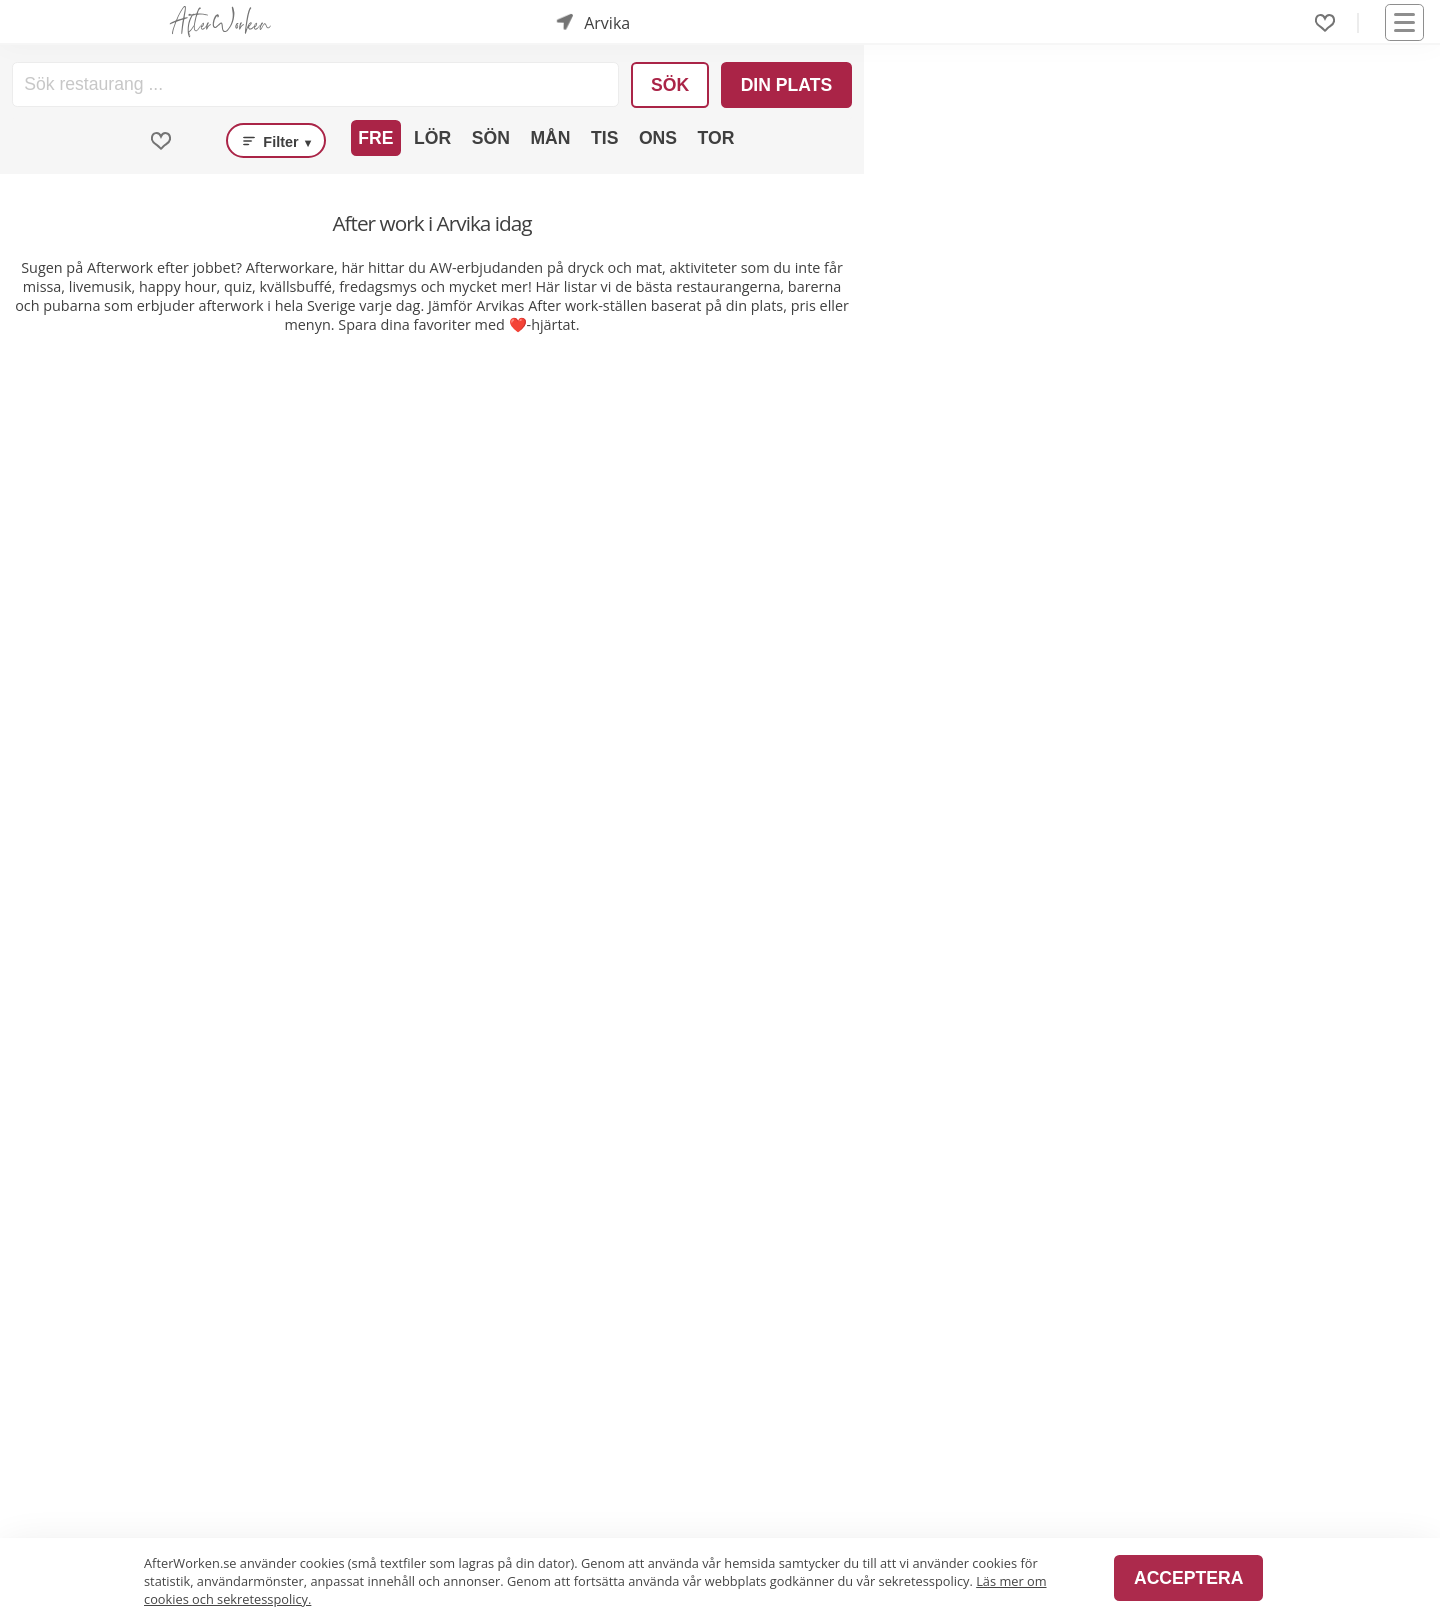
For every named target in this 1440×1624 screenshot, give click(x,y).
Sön (491, 138)
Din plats (787, 85)
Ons (658, 138)
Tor (716, 138)
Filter (276, 141)
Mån (550, 138)
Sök (670, 85)
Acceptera (1188, 1578)
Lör (432, 138)
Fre (375, 138)
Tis (604, 138)
